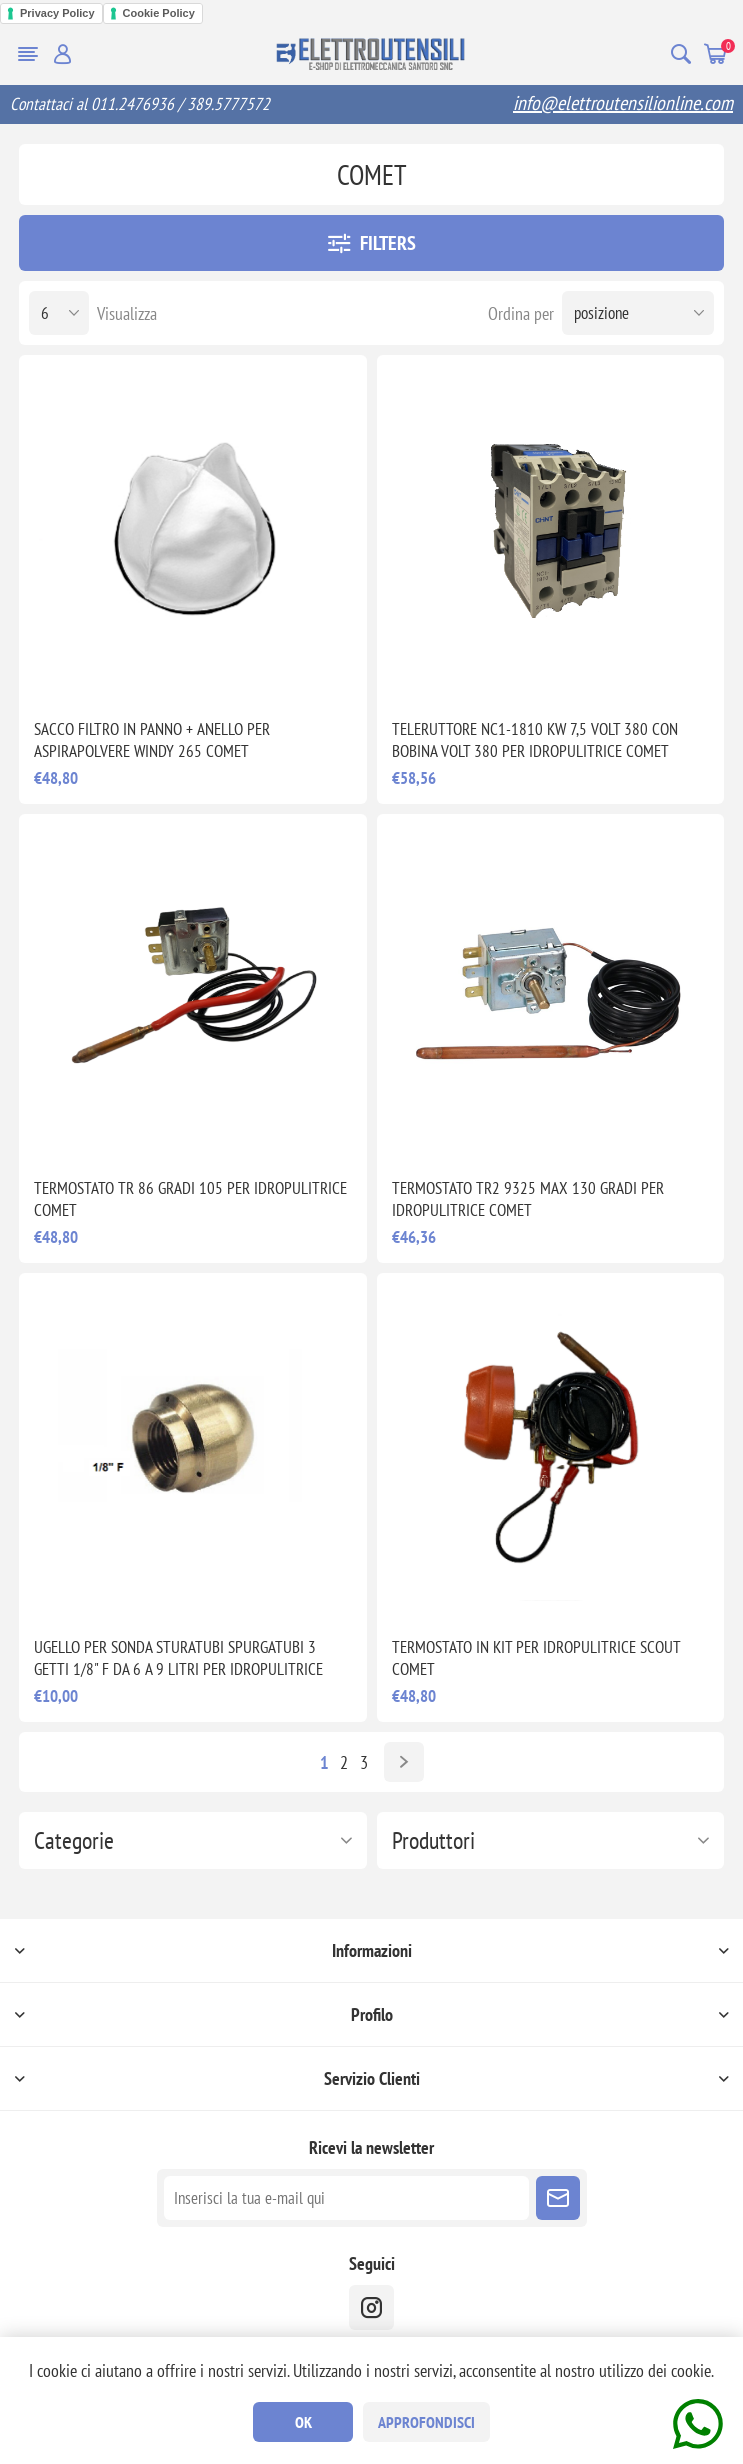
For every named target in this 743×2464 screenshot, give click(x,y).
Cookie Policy (159, 13)
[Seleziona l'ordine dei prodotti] (638, 313)
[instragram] (371, 2307)
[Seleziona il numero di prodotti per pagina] (59, 313)
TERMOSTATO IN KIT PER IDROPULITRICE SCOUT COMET (536, 1658)
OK (303, 2422)
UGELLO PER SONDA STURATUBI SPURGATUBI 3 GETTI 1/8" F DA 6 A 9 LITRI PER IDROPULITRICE (178, 1658)
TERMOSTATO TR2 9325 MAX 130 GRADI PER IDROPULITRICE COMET (528, 1199)
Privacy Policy (57, 13)
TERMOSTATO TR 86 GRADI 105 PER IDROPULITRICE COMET (190, 1199)
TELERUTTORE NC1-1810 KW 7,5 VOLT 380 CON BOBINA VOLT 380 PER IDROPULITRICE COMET (535, 740)
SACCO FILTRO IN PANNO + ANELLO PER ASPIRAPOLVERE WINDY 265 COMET (152, 740)
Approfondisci (426, 2422)
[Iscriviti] (346, 2198)
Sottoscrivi (558, 2198)
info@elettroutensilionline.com (623, 103)
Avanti (404, 1762)
